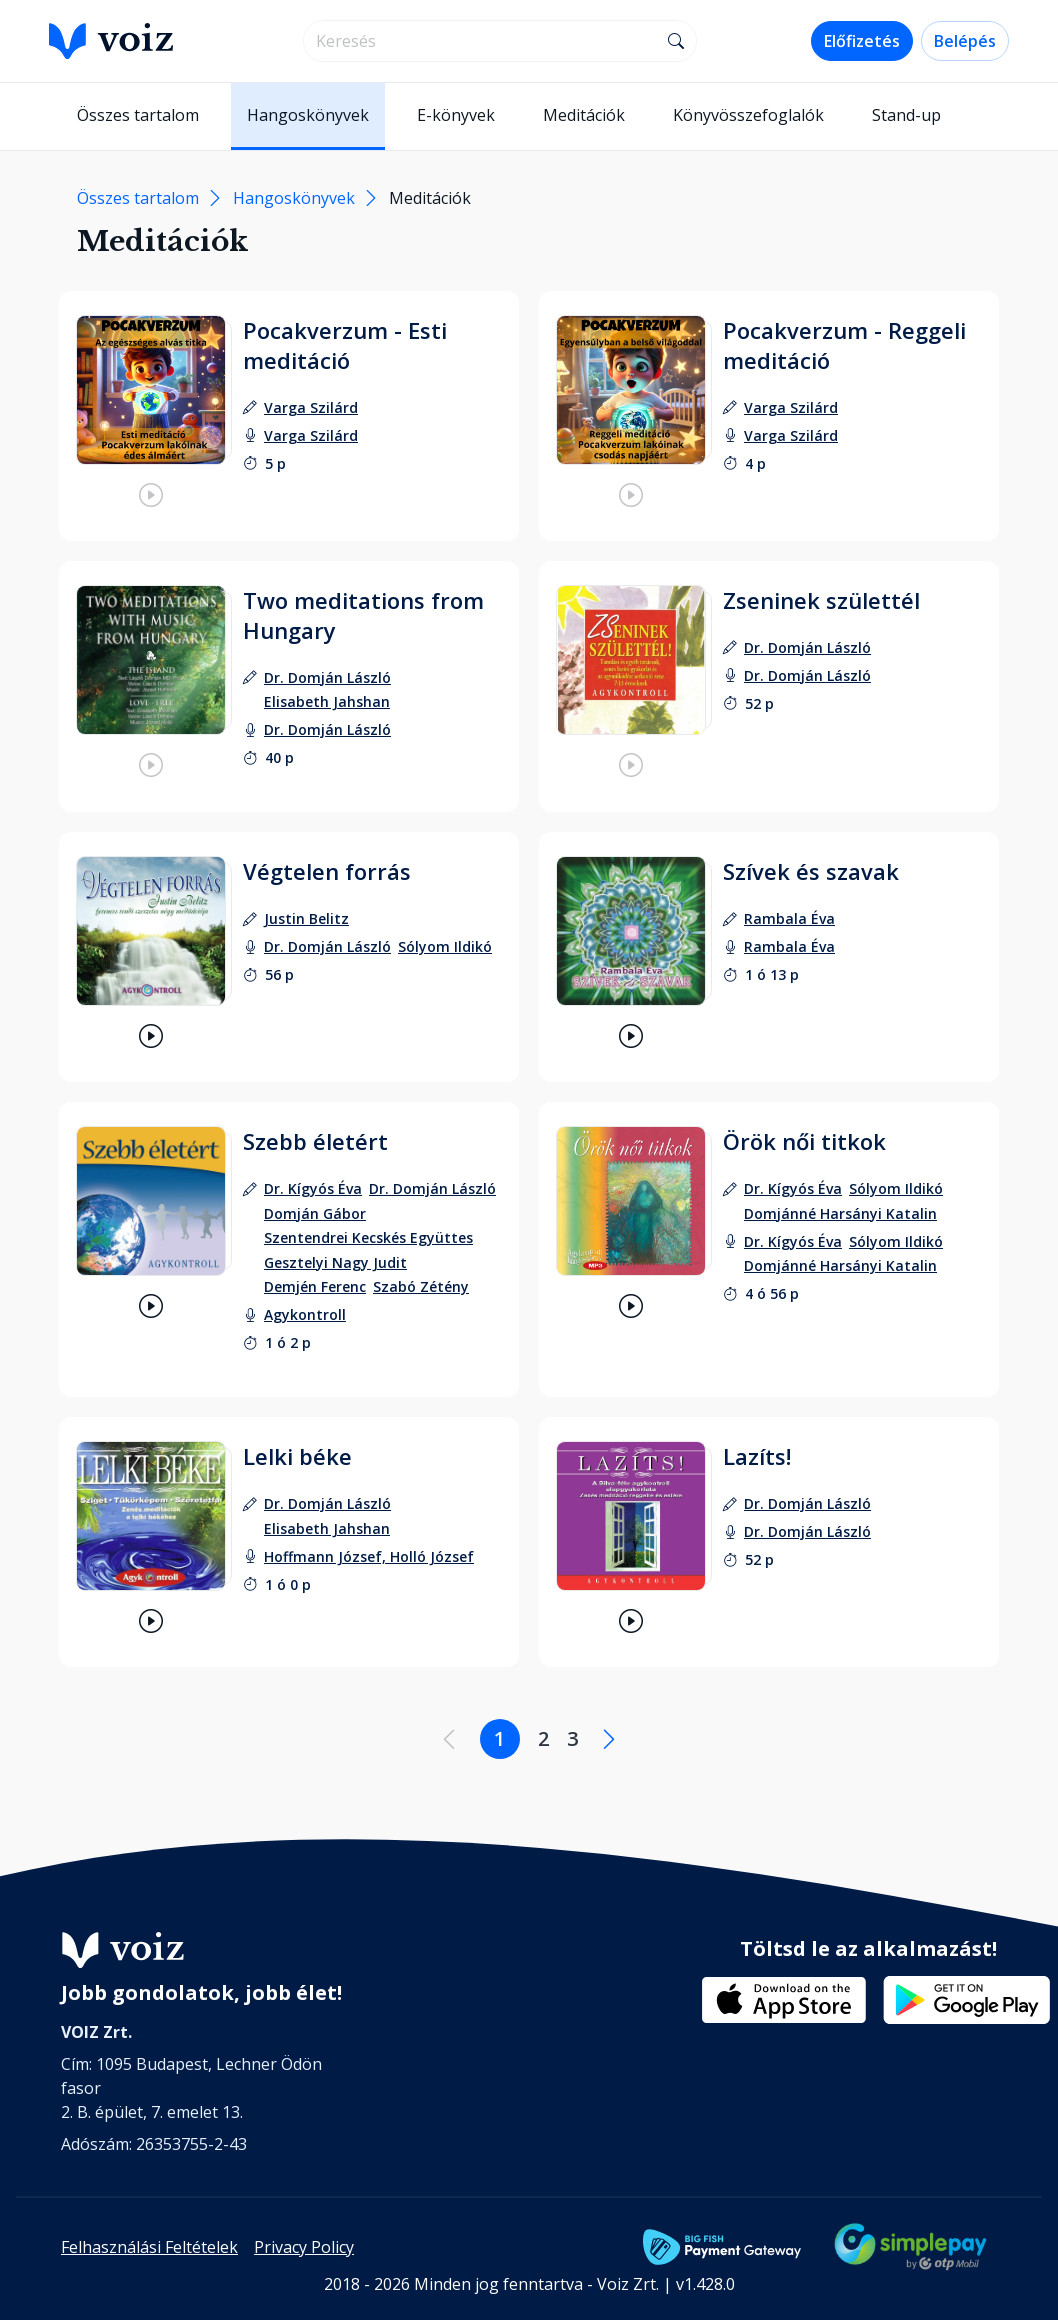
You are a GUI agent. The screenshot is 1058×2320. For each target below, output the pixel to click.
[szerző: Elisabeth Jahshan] (327, 701)
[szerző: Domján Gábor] (315, 1213)
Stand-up (906, 115)
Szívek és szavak (811, 871)
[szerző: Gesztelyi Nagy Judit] (335, 1262)
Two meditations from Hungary (363, 615)
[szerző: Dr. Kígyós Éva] (313, 1188)
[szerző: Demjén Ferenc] (315, 1286)
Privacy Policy (304, 2247)
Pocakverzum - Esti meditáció (345, 345)
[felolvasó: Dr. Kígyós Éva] (793, 1241)
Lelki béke (297, 1456)
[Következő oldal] (609, 1739)
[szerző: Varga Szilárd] (311, 407)
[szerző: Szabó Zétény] (421, 1286)
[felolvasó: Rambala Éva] (789, 946)
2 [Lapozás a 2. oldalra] (543, 1738)
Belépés (965, 41)
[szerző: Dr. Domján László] (327, 677)
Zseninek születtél (821, 600)
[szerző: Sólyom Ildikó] (896, 1188)
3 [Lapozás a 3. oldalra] (572, 1738)
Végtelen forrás (327, 871)
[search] (480, 41)
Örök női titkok (804, 1141)
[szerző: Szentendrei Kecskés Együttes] (368, 1237)
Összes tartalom (138, 115)
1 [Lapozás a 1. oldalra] (499, 1738)
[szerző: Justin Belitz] (306, 918)
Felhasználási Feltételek (149, 2247)
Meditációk (584, 115)
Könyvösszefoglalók (748, 115)
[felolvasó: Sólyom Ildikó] (445, 946)
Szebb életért (315, 1141)
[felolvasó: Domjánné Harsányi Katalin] (840, 1265)
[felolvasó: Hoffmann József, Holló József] (369, 1556)
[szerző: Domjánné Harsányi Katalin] (840, 1213)
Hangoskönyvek (308, 115)
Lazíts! (757, 1456)
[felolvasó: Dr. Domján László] (327, 729)
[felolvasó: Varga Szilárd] (311, 435)
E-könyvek (456, 115)
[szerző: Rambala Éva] (789, 918)
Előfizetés (862, 41)
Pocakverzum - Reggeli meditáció (844, 345)
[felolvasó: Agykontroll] (305, 1314)
